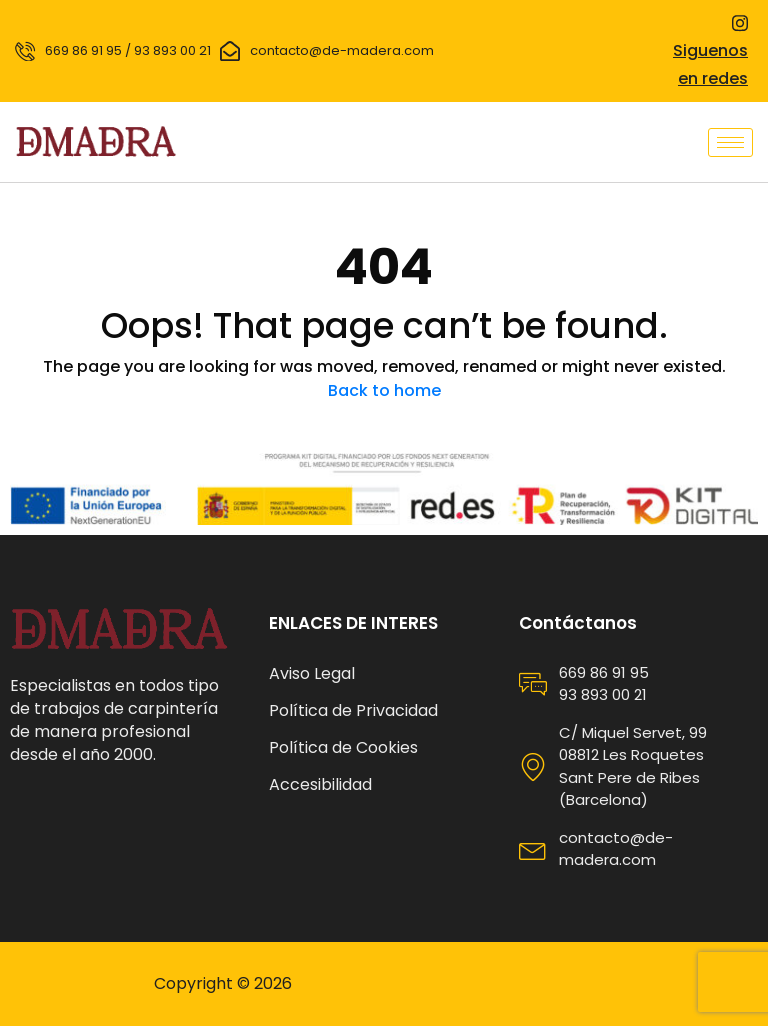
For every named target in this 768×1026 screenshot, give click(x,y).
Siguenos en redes (710, 52)
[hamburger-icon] (730, 142)
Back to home (384, 390)
